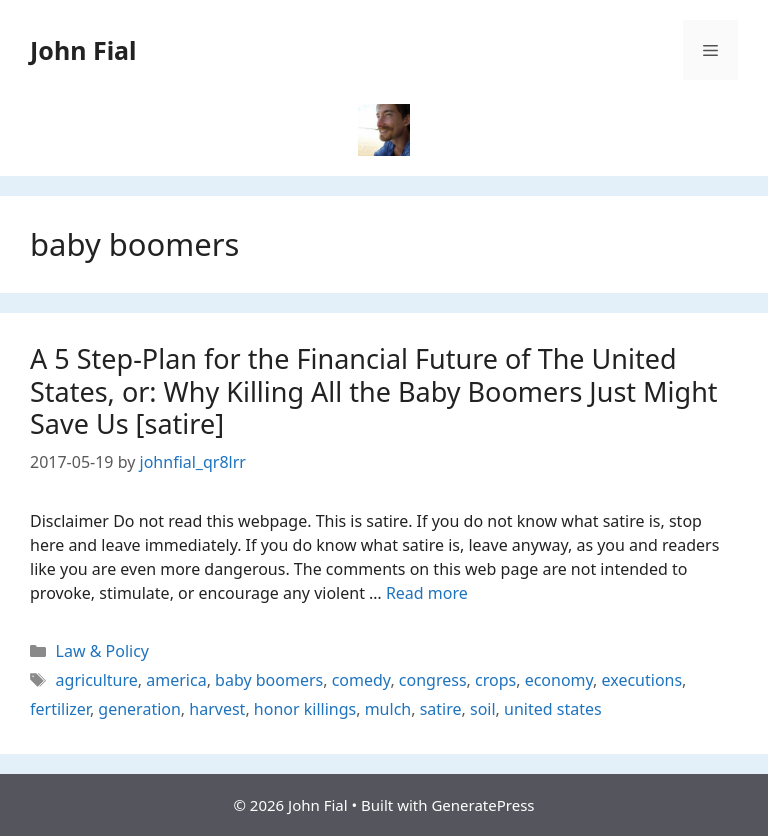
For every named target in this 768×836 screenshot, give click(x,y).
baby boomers (269, 680)
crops (495, 680)
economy (559, 680)
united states (553, 709)
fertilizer (60, 709)
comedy (361, 680)
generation (139, 709)
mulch (388, 709)
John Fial (83, 50)
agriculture (97, 680)
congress (433, 680)
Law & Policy (102, 651)
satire (441, 709)
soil (483, 709)
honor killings (305, 709)
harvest (217, 709)
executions (642, 680)
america (176, 680)
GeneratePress (482, 805)
